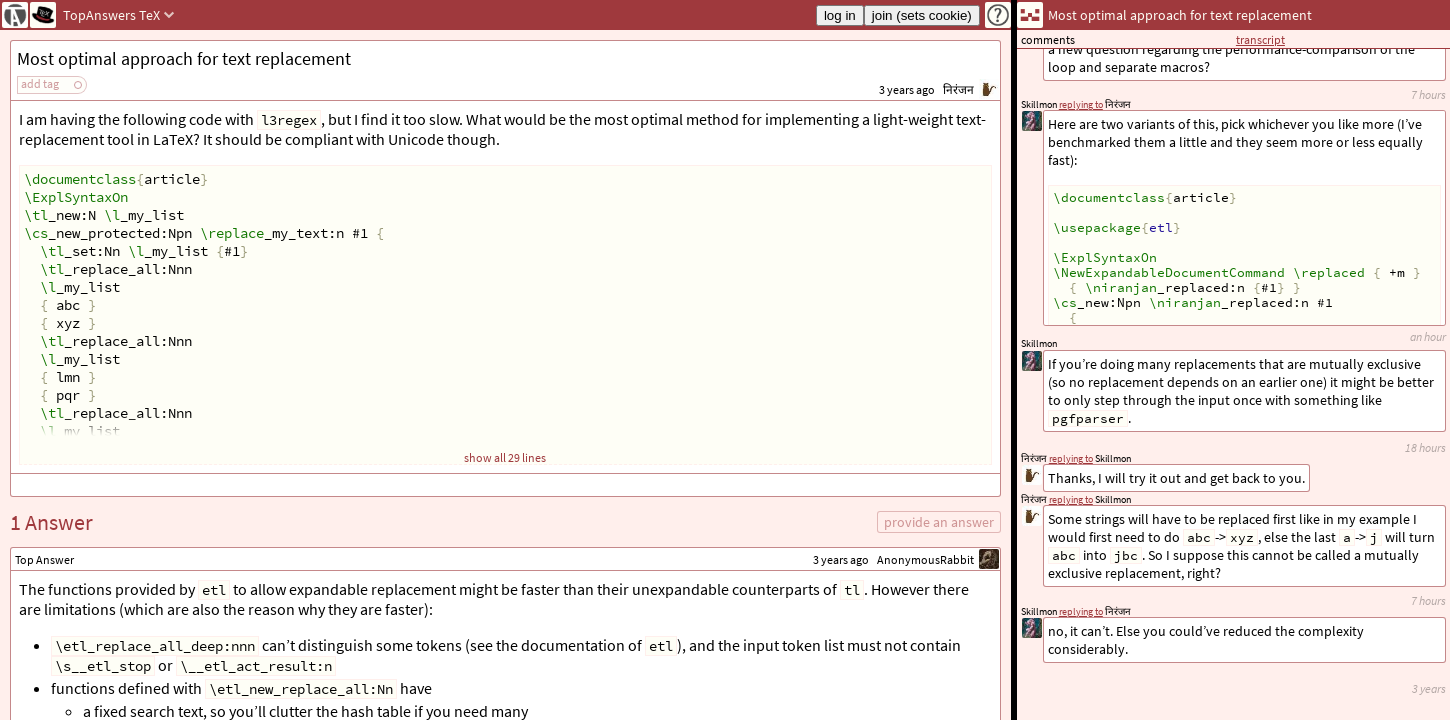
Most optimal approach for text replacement (184, 58)
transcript (1260, 39)
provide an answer (939, 522)
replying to (1081, 611)
